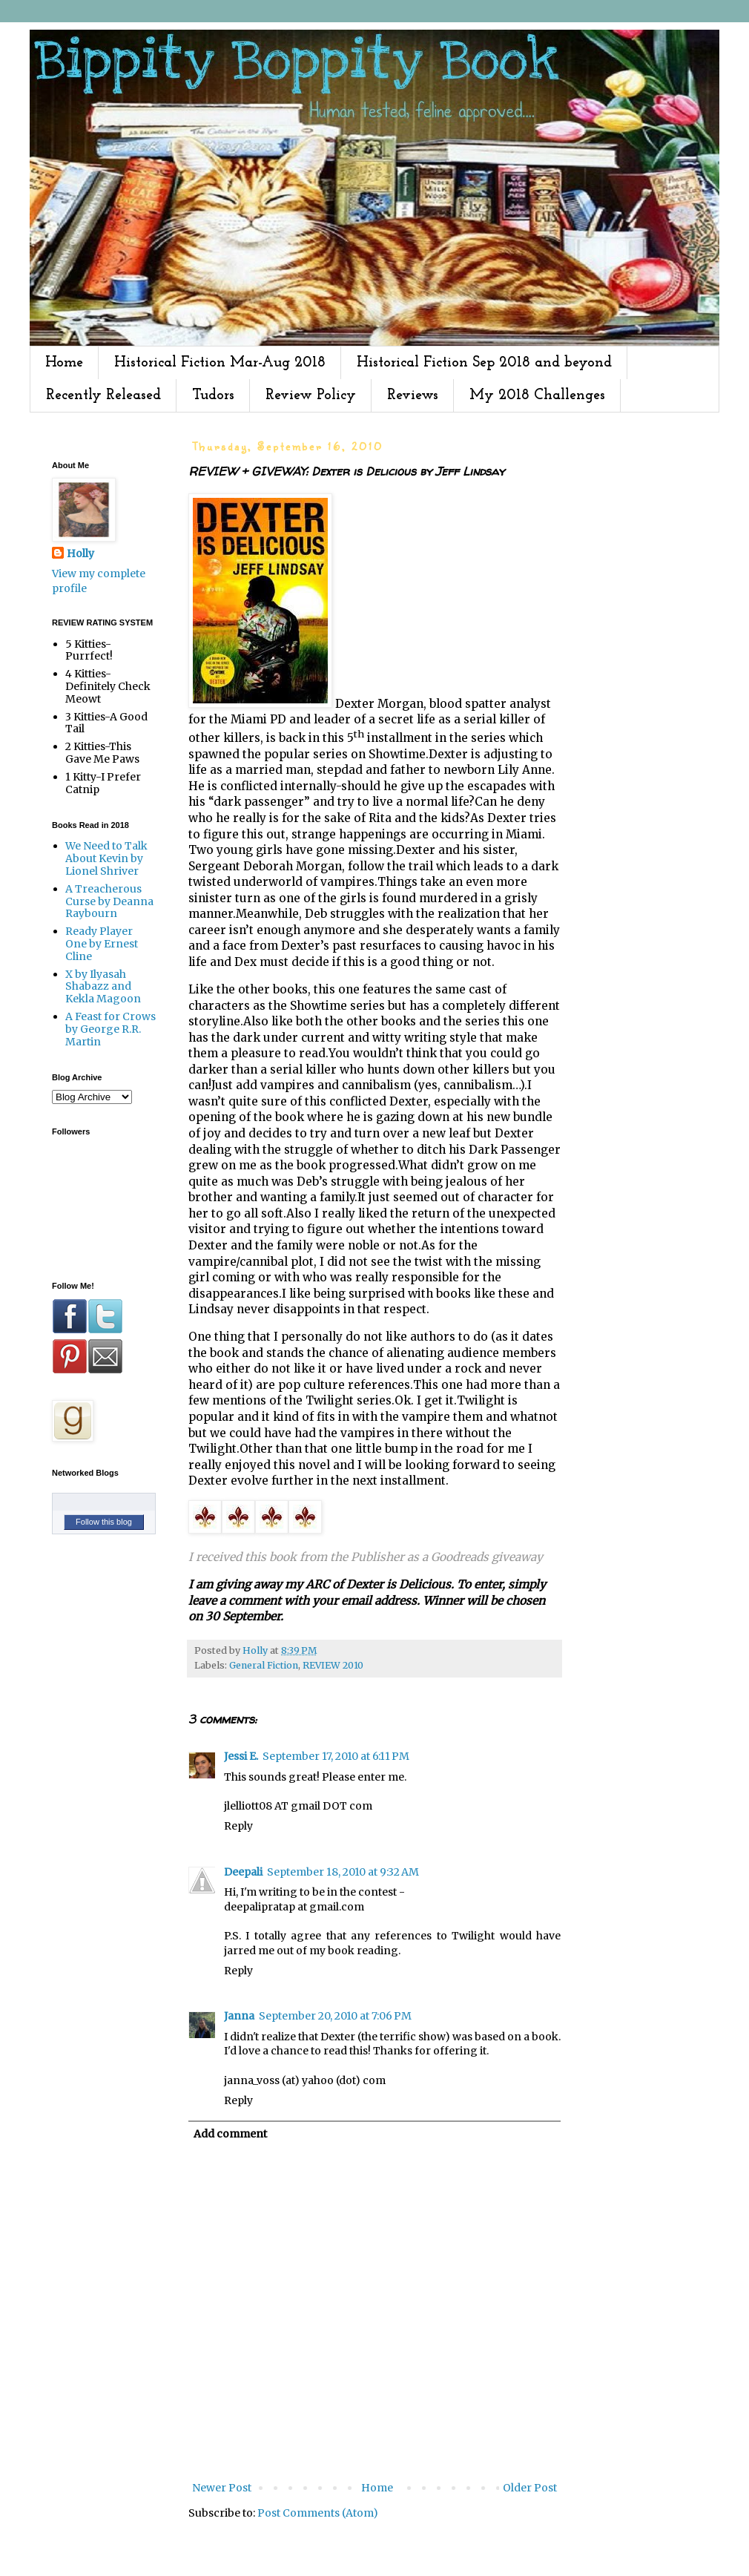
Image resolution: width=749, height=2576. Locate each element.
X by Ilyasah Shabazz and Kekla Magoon (103, 986)
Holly (80, 553)
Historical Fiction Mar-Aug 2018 (220, 362)
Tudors (213, 395)
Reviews (412, 395)
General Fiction (263, 1665)
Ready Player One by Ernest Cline (101, 943)
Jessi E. (241, 1756)
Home (64, 362)
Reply (238, 1826)
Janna (239, 2016)
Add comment (230, 2133)
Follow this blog (104, 1521)
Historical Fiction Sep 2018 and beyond (484, 362)
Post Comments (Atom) (317, 2513)
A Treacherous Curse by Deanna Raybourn (109, 901)
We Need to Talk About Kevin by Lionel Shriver (106, 858)
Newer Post (221, 2487)
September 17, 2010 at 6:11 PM (336, 1756)
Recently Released (103, 395)
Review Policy (310, 395)
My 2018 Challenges (537, 395)
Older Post (530, 2487)
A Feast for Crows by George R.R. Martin (110, 1029)
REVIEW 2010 (333, 1665)
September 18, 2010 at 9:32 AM (343, 1872)
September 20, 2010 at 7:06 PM (335, 2016)
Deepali (243, 1872)
